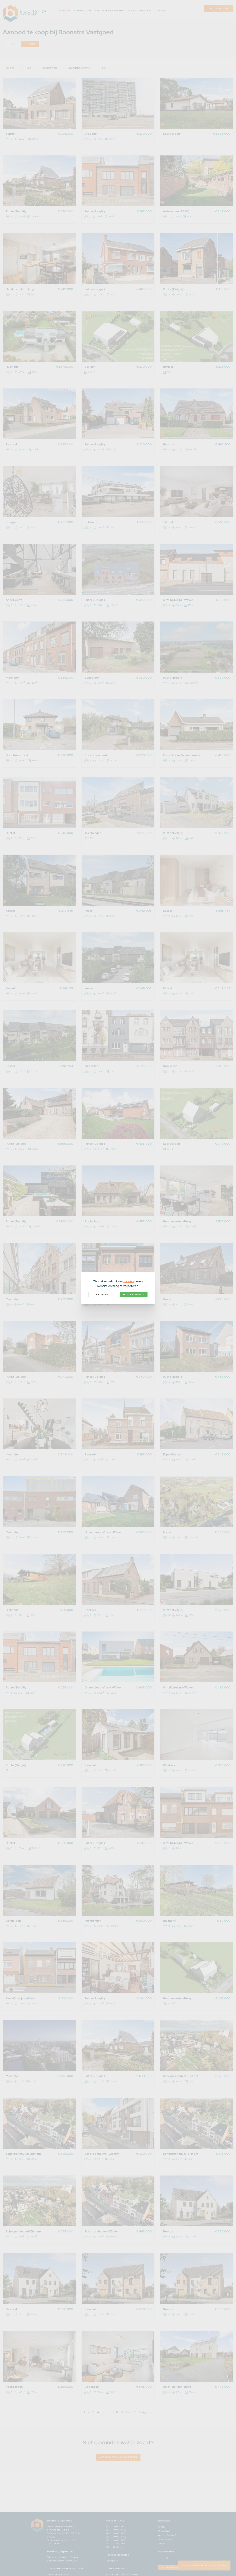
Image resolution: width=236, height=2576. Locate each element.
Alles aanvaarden (134, 1294)
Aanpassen (102, 1294)
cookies (129, 1281)
